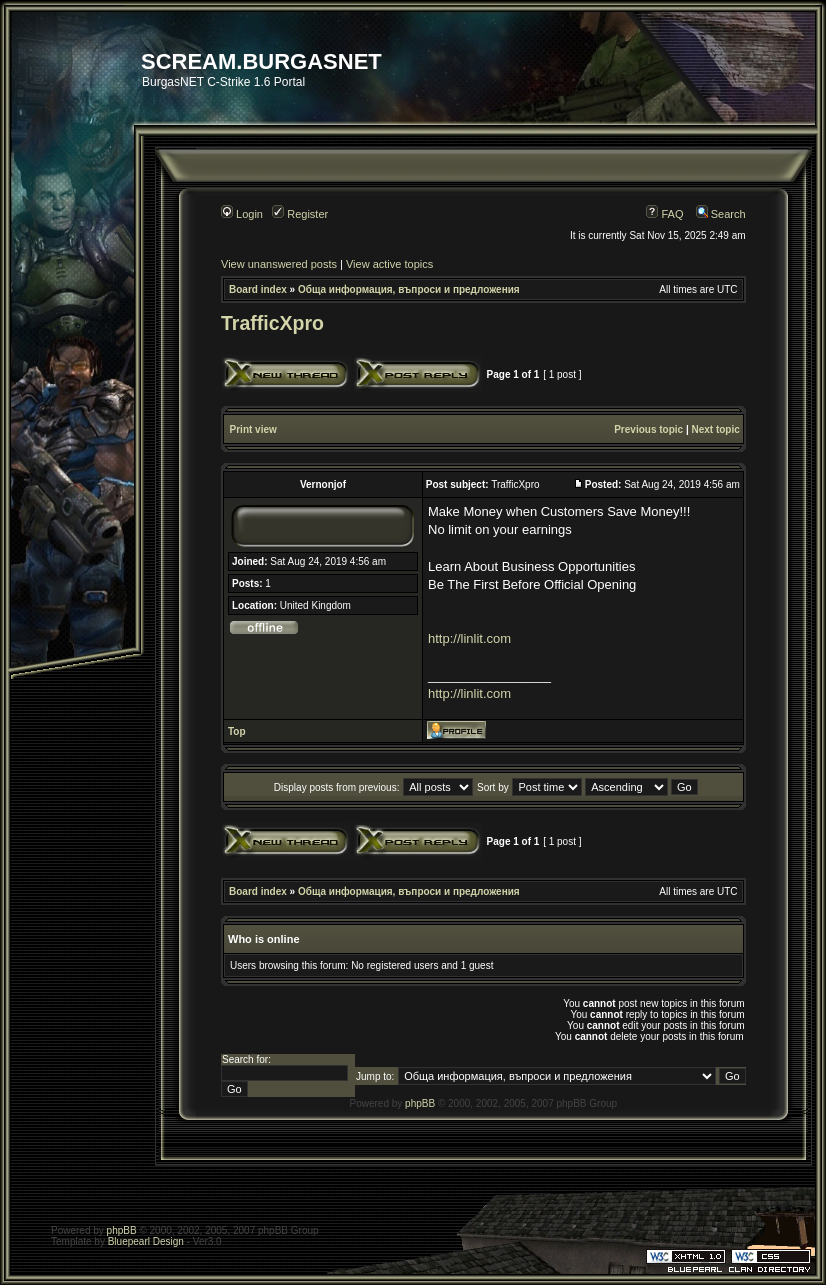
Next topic (715, 429)
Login (242, 214)
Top (237, 731)
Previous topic (648, 429)
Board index (258, 289)
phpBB (420, 1103)
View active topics (389, 264)
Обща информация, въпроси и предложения (409, 289)
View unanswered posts (279, 264)
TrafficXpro (272, 323)
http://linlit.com (469, 638)
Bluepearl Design (146, 1241)
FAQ (664, 214)
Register (300, 214)
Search (721, 214)
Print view (253, 429)
